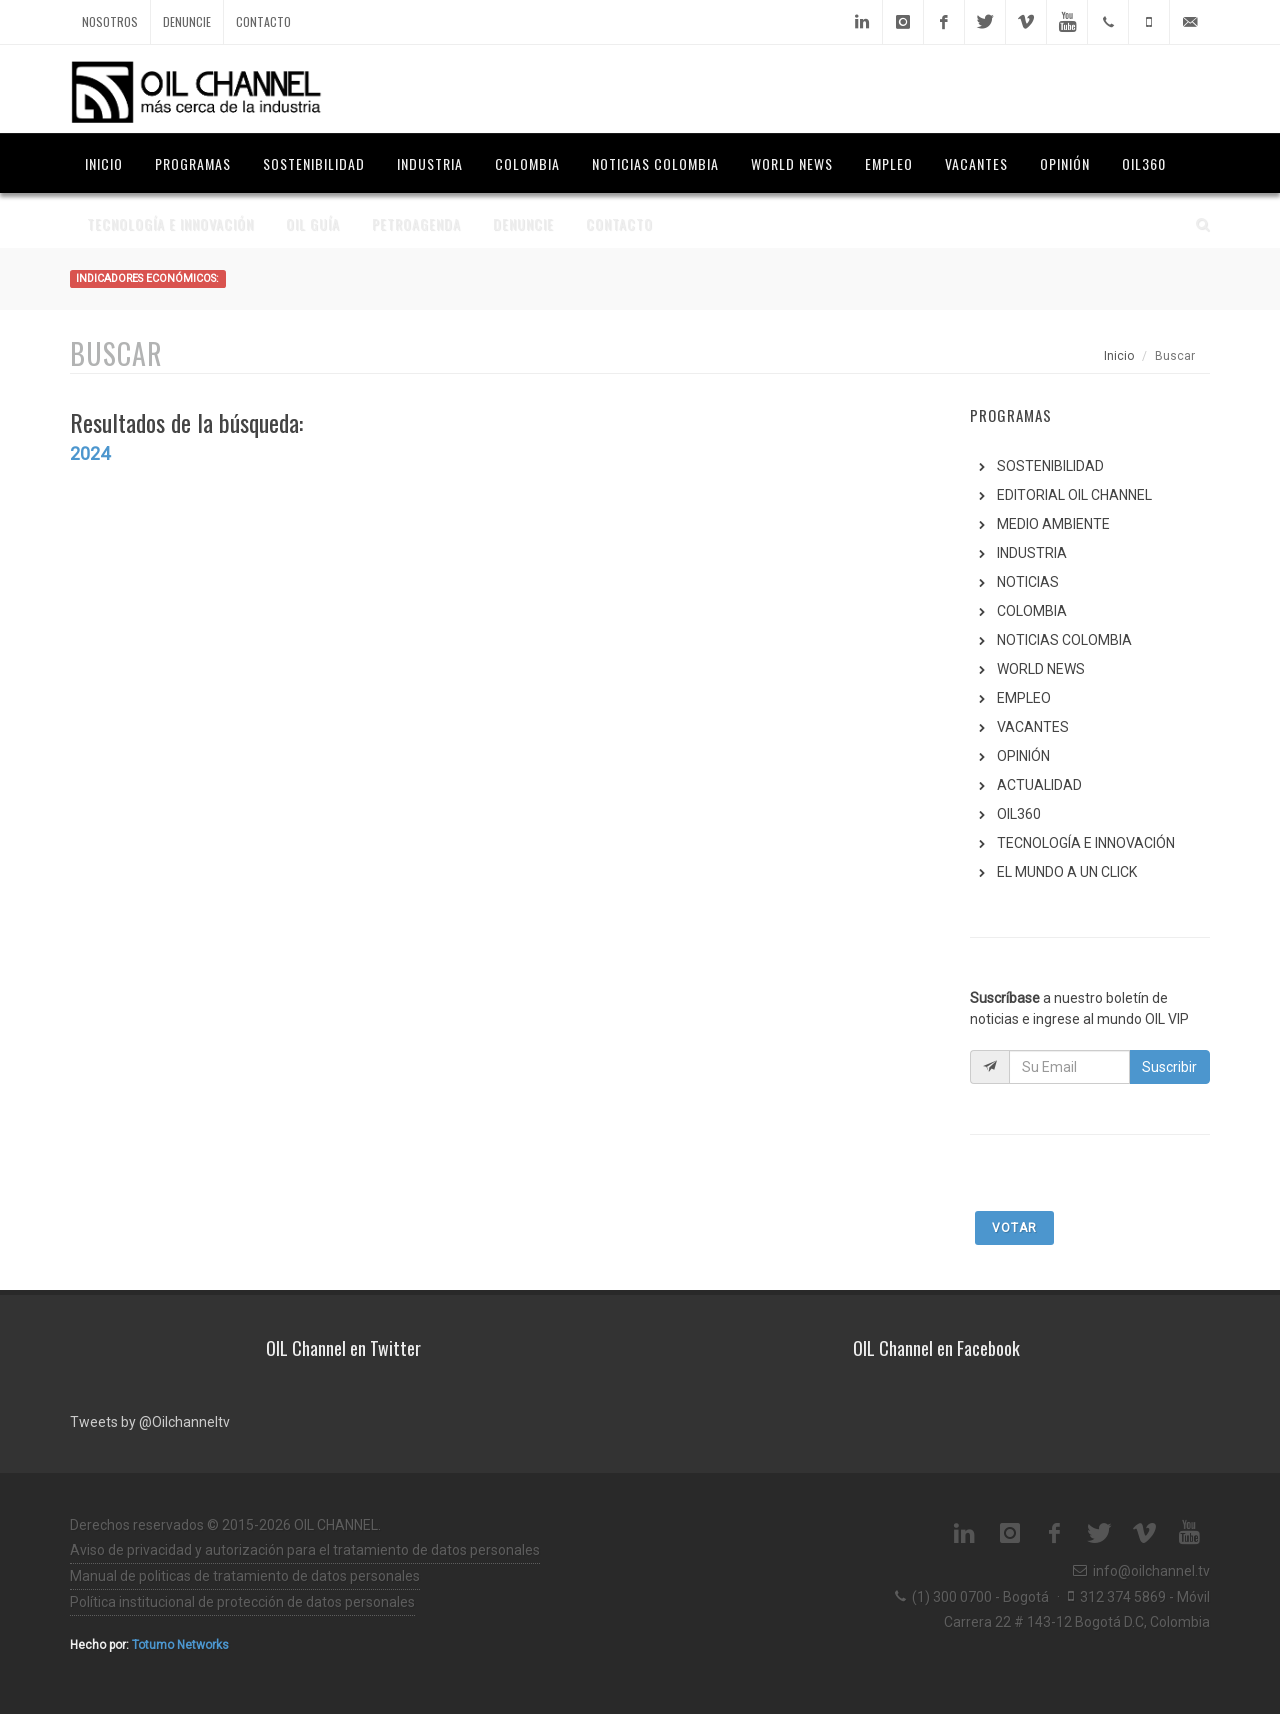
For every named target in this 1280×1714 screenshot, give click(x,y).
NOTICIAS (1028, 582)
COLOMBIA (1032, 611)
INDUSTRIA (1032, 553)
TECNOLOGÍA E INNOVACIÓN (1086, 843)
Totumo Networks (180, 1645)
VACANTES (1033, 727)
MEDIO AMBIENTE (1053, 524)
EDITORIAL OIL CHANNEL (1074, 495)
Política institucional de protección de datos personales (242, 1602)
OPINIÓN (1023, 756)
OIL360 (1019, 814)
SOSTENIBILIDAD (1050, 466)
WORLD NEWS (1041, 669)
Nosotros (110, 21)
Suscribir (1169, 1067)
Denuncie (187, 21)
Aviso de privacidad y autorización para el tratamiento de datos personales (305, 1550)
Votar (1014, 1228)
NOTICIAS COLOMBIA (1064, 640)
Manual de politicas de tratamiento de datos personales (245, 1576)
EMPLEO (1024, 698)
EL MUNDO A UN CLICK (1067, 872)
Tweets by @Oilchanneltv (150, 1422)
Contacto (263, 21)
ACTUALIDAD (1039, 785)
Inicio (1119, 356)
